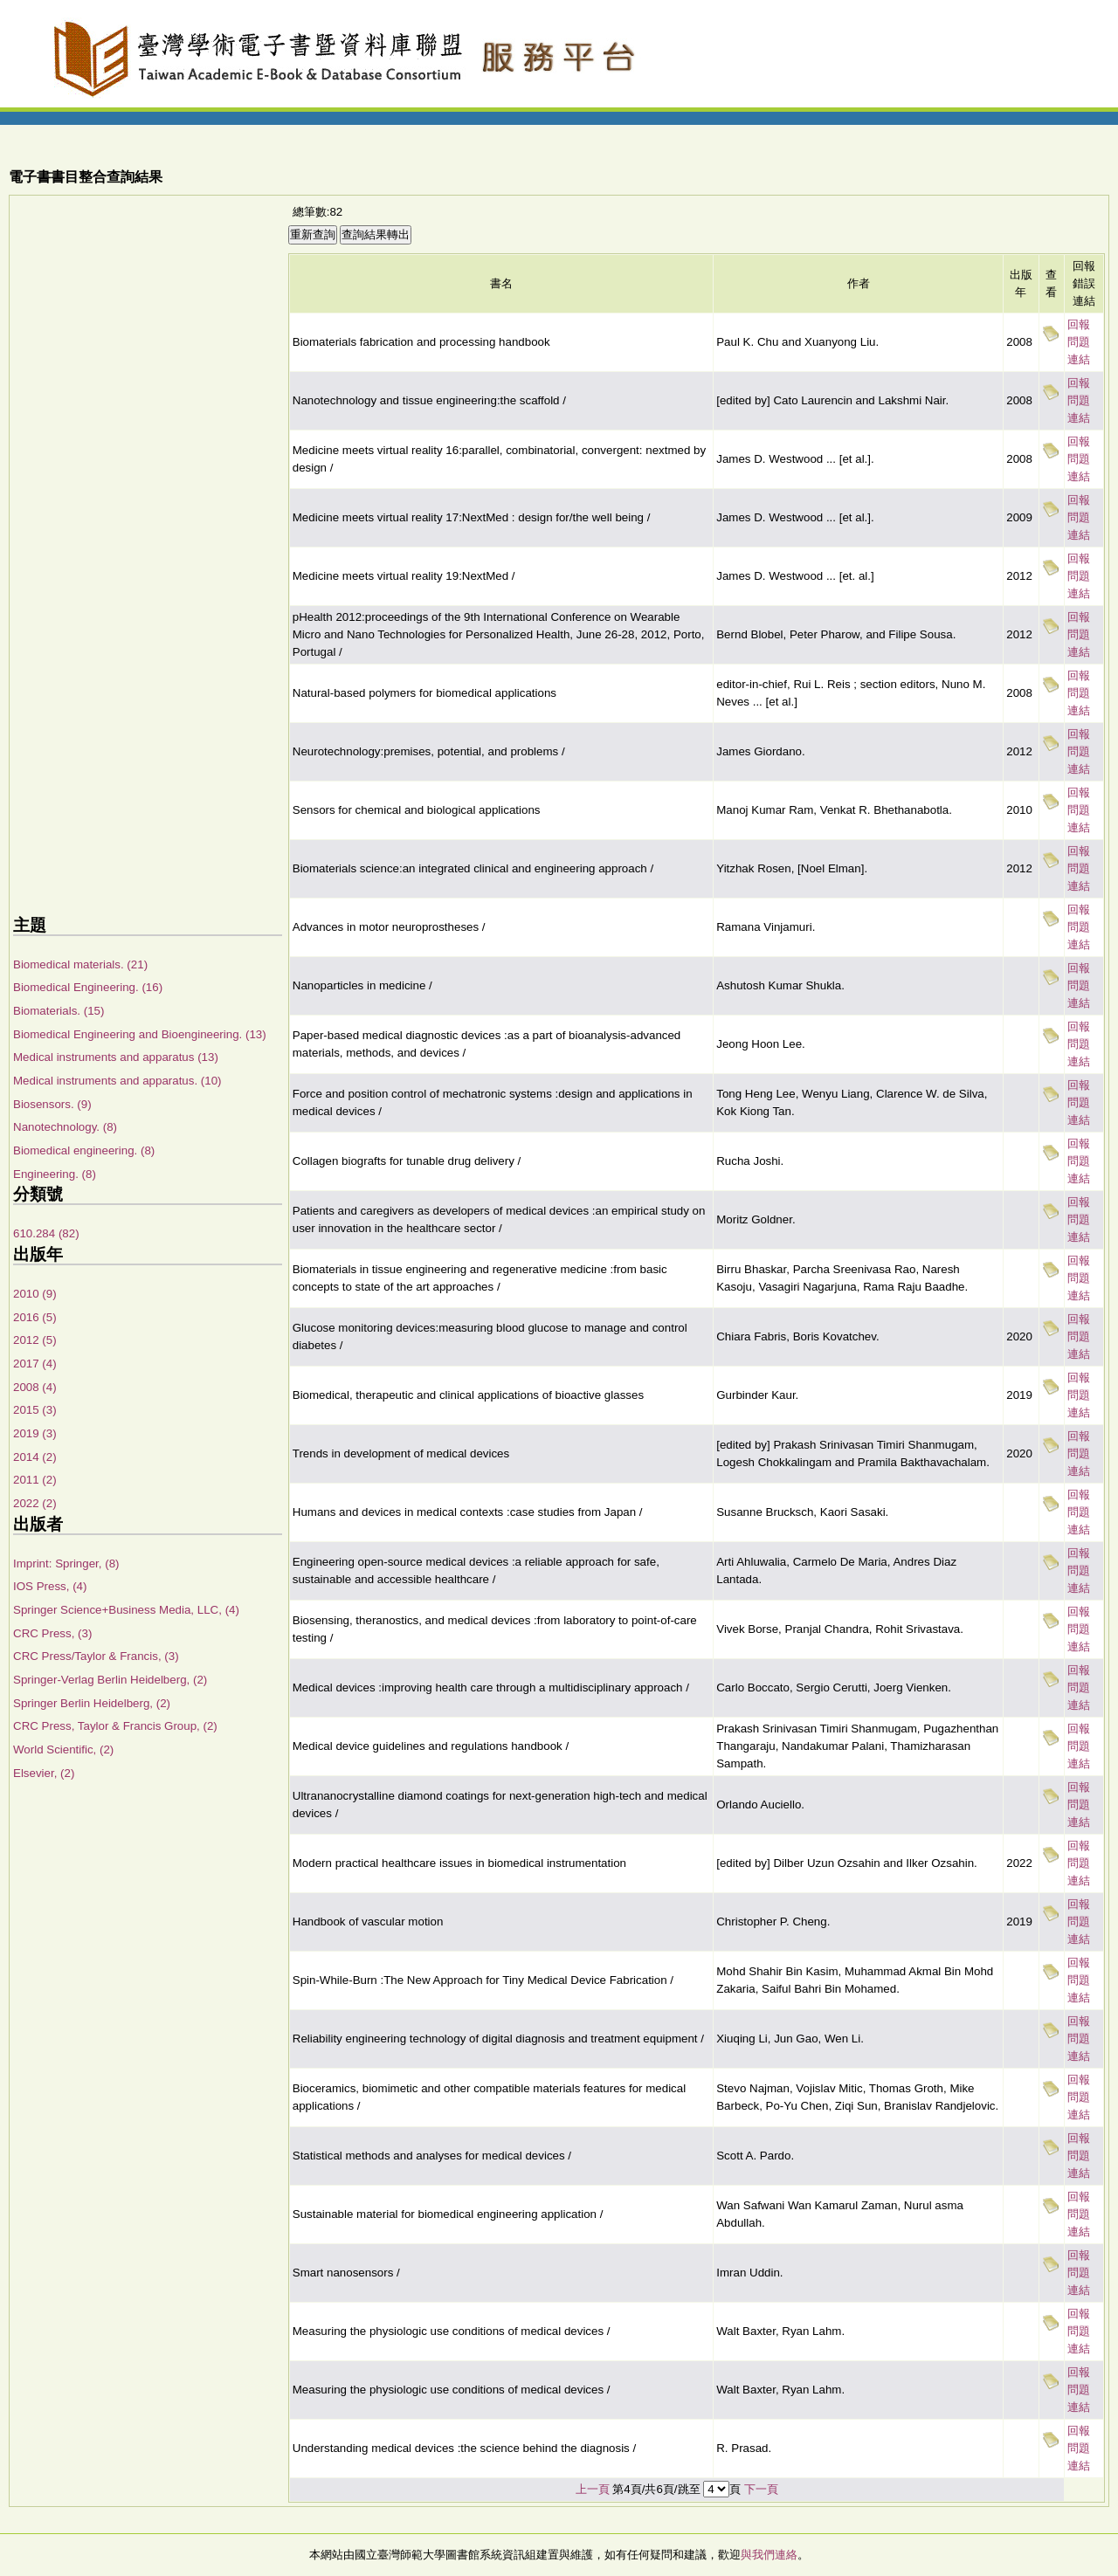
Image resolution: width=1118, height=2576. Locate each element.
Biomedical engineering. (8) (84, 1150)
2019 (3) (35, 1433)
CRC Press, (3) (52, 1633)
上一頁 (593, 2489)
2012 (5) (35, 1340)
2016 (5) (35, 1317)
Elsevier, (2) (43, 1773)
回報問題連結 (1078, 342)
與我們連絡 (769, 2554)
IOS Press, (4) (49, 1586)
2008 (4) (35, 1387)
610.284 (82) (46, 1233)
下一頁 (761, 2489)
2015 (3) (35, 1409)
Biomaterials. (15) (58, 1010)
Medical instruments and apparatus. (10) (117, 1080)
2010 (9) (35, 1293)
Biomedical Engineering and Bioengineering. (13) (139, 1034)
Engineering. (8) (54, 1174)
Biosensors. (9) (52, 1104)
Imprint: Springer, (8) (66, 1563)
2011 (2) (35, 1479)
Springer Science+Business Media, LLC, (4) (126, 1609)
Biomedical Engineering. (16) (87, 987)
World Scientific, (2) (63, 1749)
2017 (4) (35, 1363)
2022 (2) (35, 1503)
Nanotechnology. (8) (65, 1126)
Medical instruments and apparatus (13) (115, 1057)
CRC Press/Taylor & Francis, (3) (96, 1656)
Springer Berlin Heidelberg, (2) (91, 1703)
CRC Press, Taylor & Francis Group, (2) (115, 1725)
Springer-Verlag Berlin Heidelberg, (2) (110, 1679)
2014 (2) (35, 1457)
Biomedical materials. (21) (80, 964)
